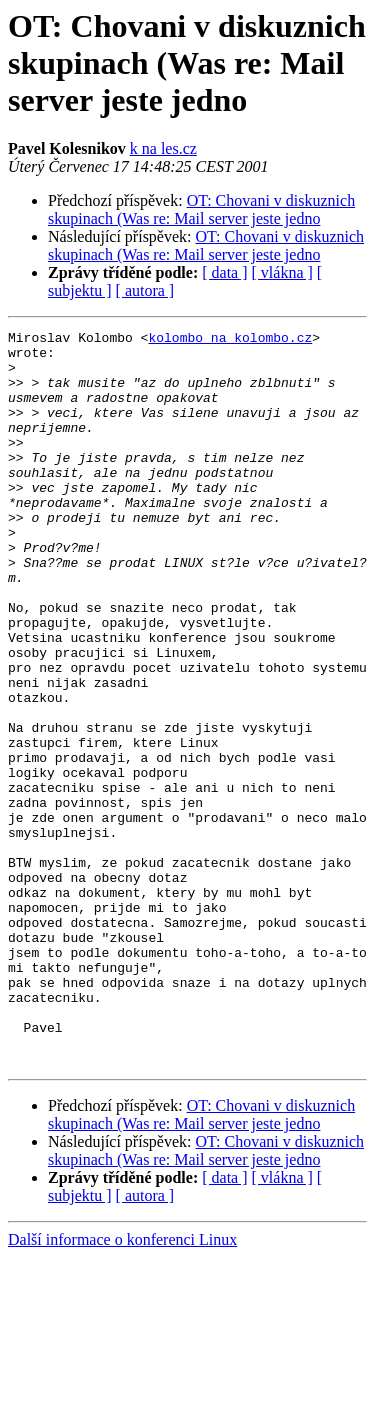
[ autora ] (145, 290)
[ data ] (224, 272)
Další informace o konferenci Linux (122, 1386)
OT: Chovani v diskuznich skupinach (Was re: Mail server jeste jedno (201, 209)
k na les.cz (163, 148)
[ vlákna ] (282, 272)
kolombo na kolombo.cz (230, 340)
